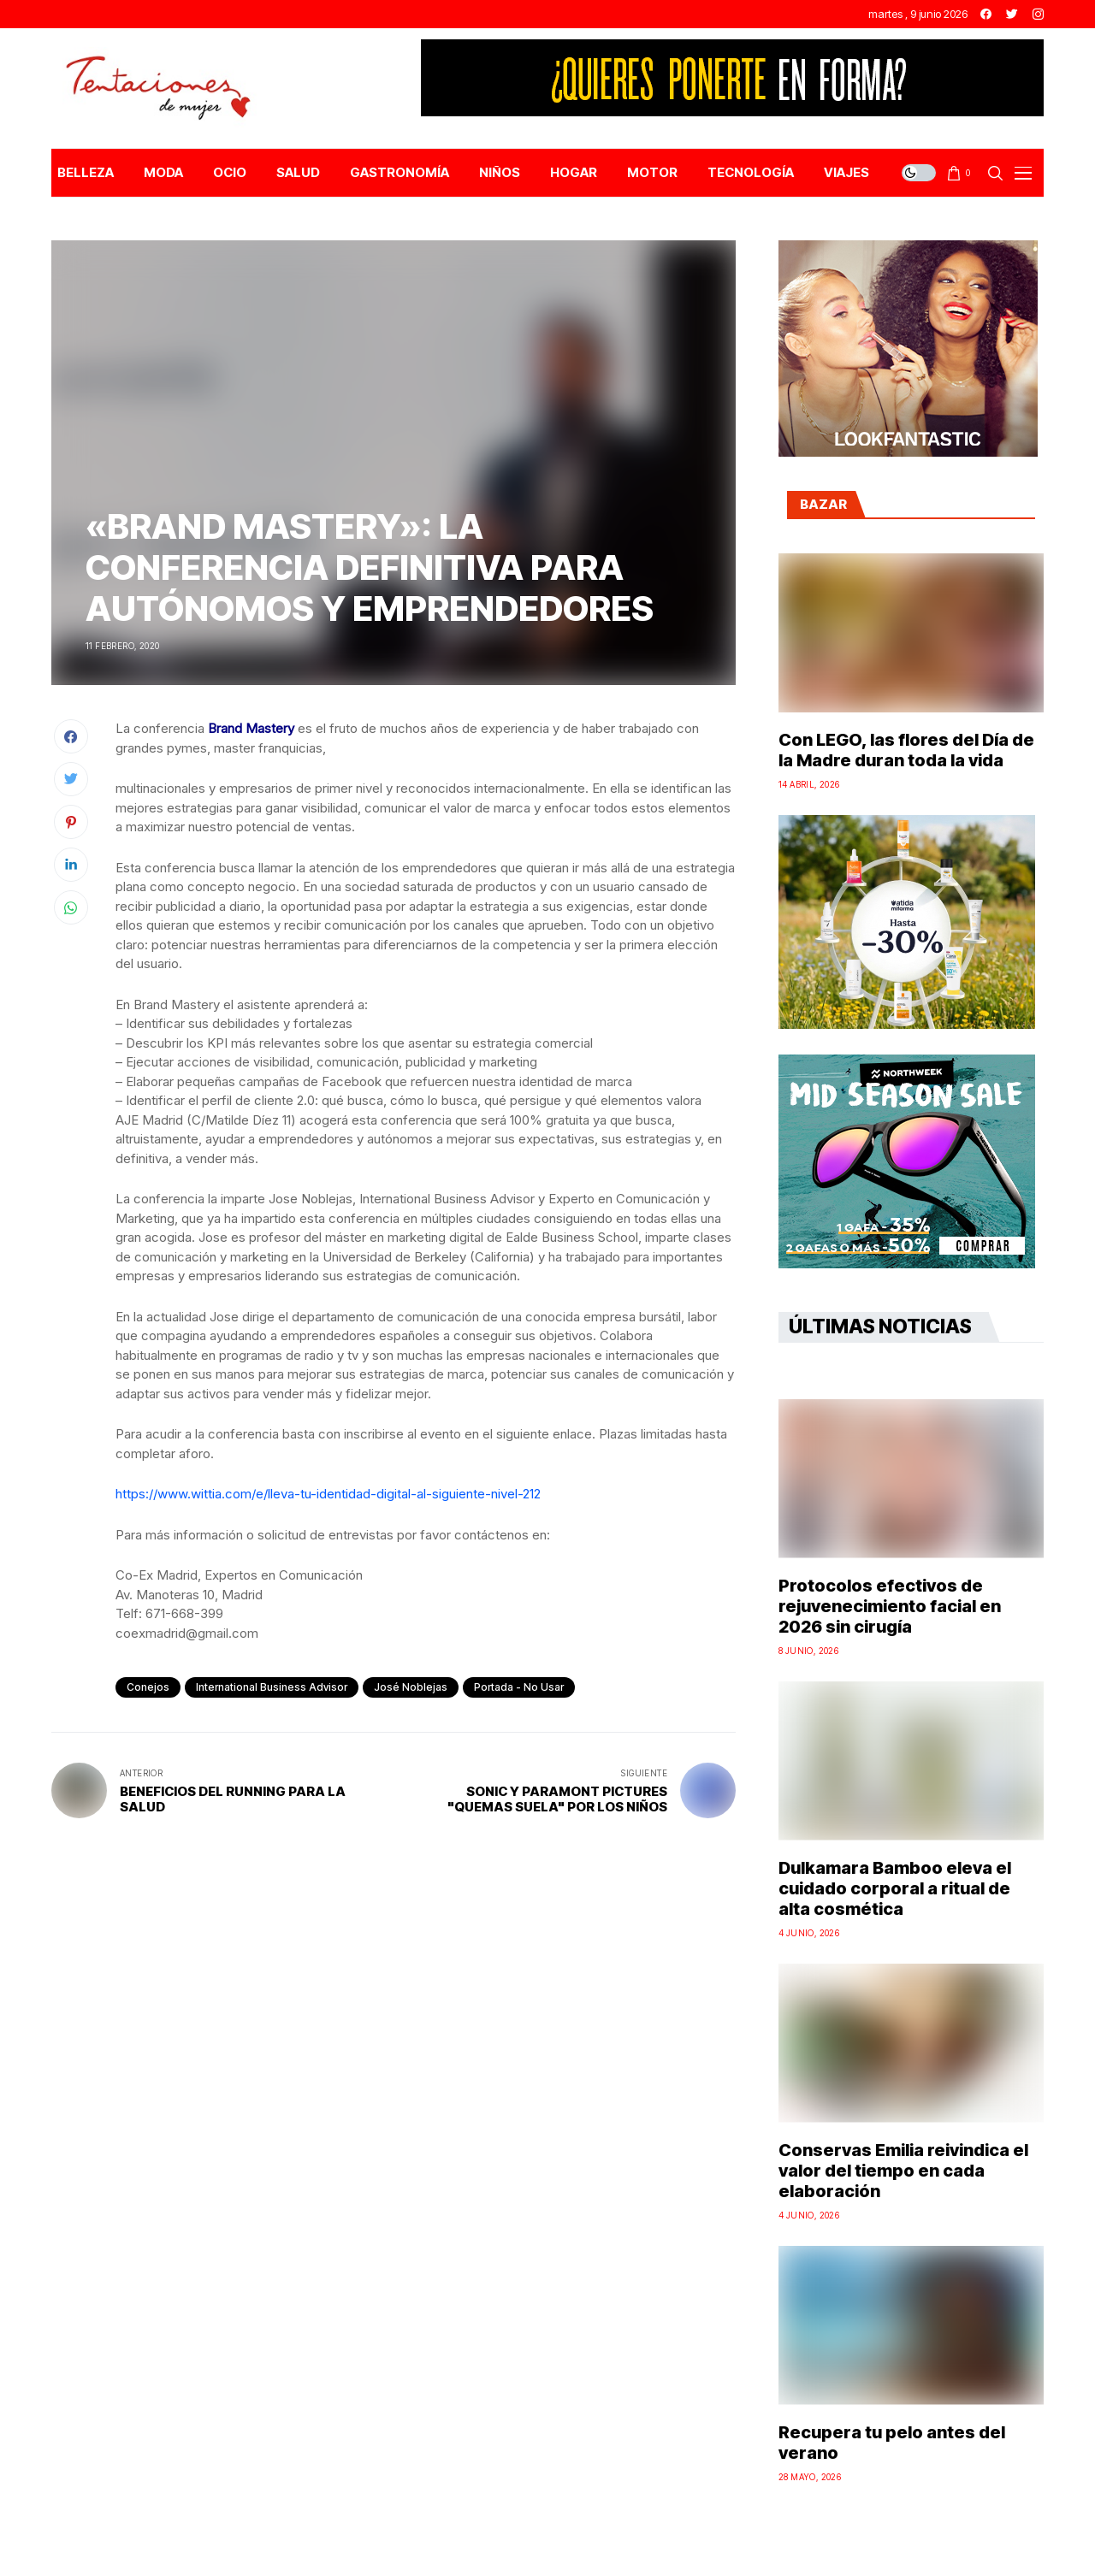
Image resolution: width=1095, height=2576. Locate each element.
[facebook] (985, 14)
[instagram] (1038, 14)
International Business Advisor (271, 1687)
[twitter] (1012, 14)
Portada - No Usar (519, 1687)
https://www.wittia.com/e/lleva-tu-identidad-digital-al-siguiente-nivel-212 (328, 1494)
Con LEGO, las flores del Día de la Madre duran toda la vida (906, 750)
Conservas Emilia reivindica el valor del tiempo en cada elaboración (903, 2170)
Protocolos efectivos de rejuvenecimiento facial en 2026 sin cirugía (889, 1606)
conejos (148, 1687)
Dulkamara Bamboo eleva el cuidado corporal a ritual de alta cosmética (894, 1888)
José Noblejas (410, 1687)
